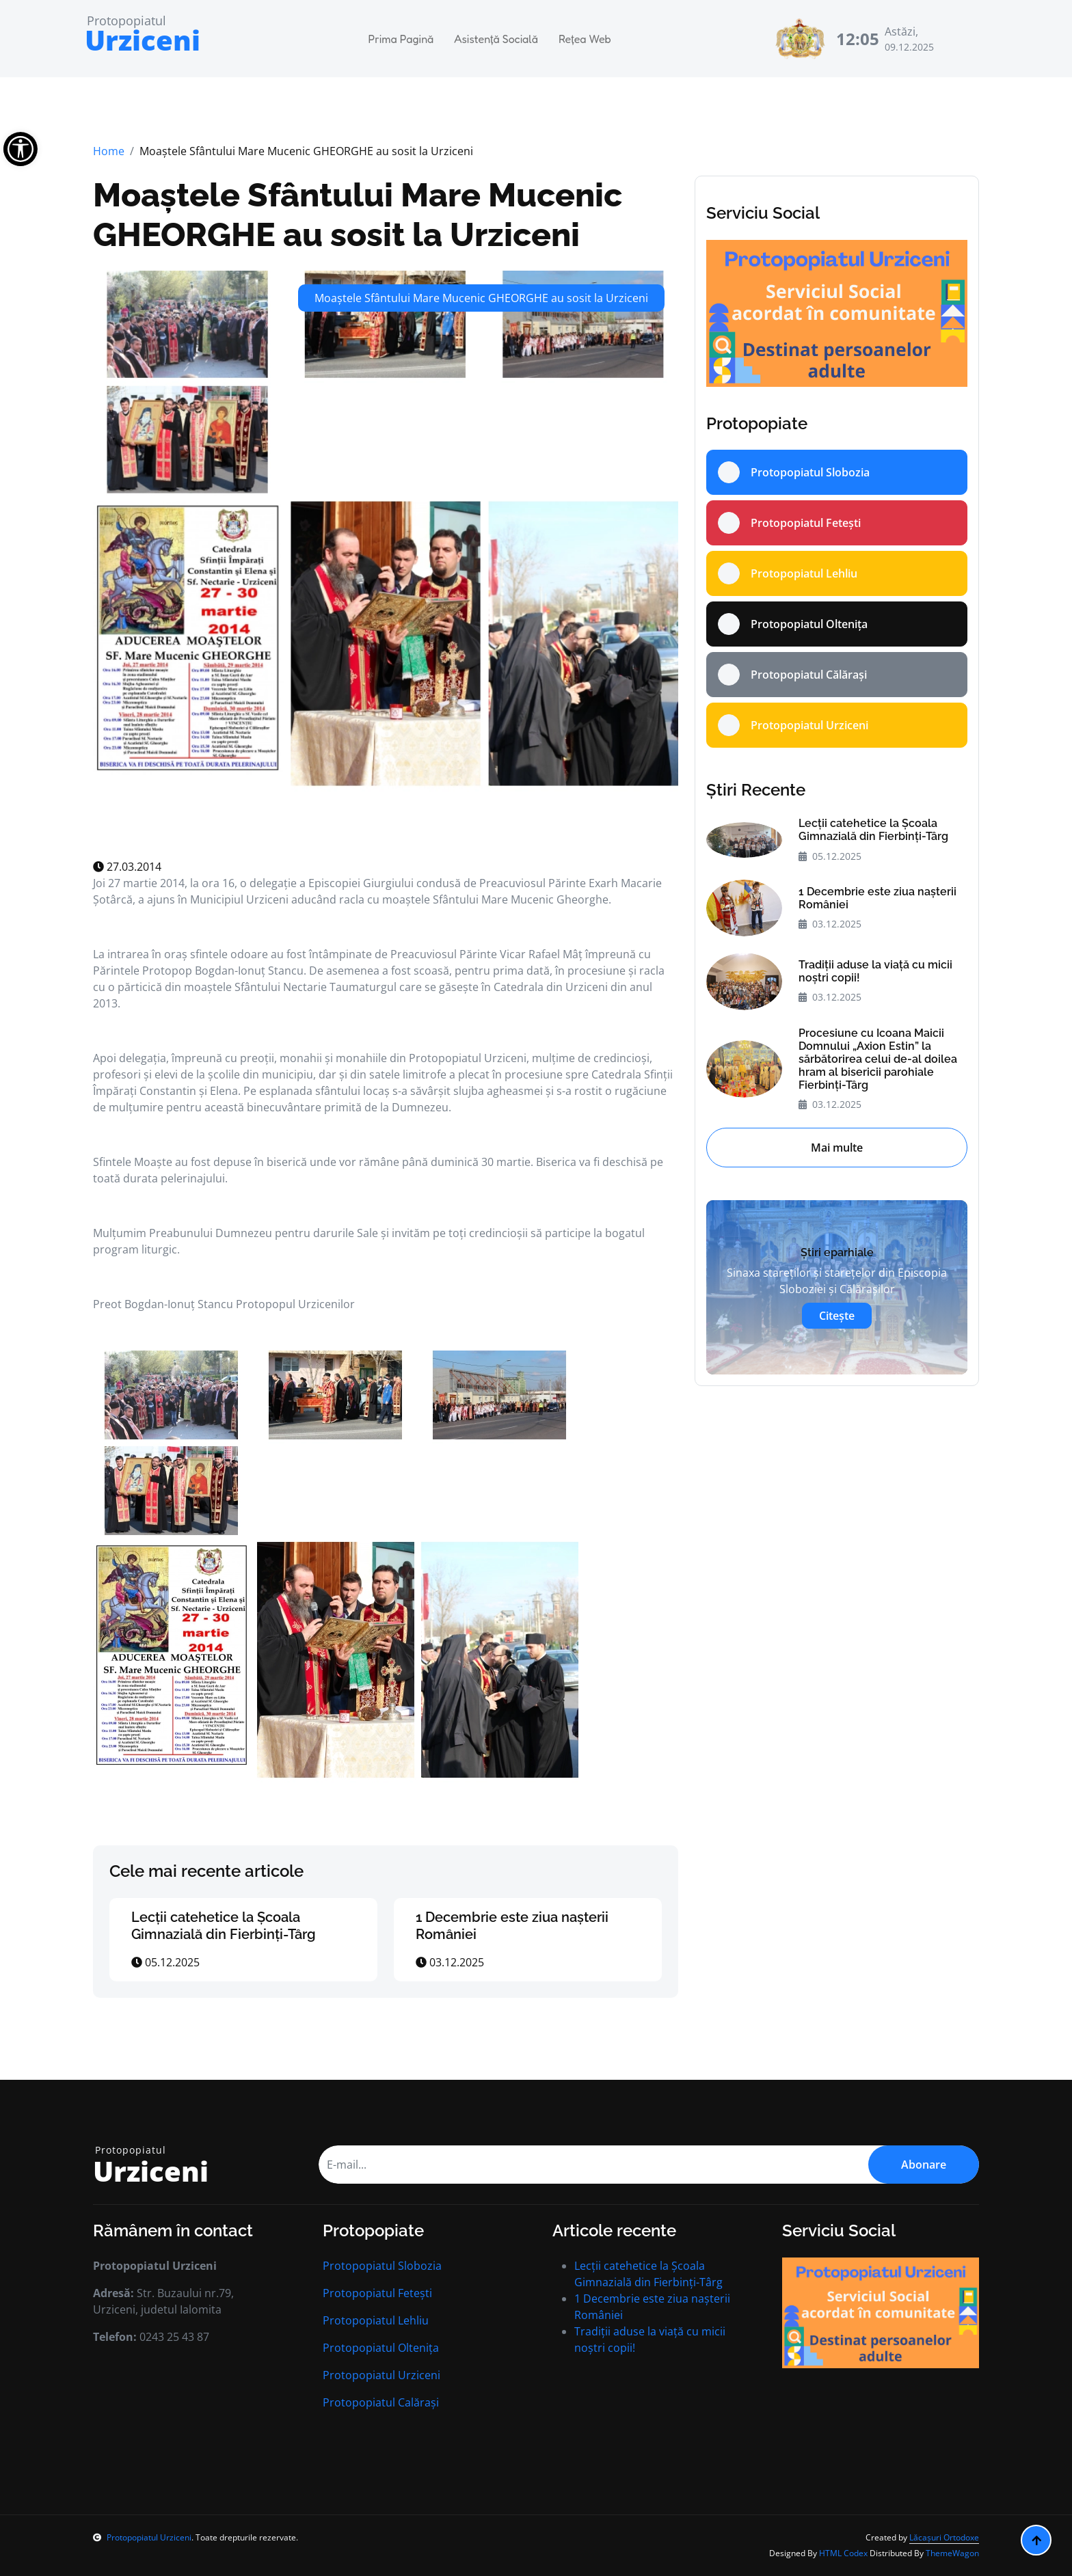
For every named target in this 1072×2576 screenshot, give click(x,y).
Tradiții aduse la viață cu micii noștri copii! (875, 971)
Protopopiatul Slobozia (382, 2265)
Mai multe (837, 1147)
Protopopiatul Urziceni (381, 2375)
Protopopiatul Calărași (381, 2402)
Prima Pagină (401, 39)
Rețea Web (585, 39)
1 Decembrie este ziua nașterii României (877, 898)
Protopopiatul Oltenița (381, 2347)
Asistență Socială (496, 39)
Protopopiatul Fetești (377, 2293)
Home (108, 151)
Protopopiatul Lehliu (376, 2320)
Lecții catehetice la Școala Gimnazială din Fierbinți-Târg (223, 1925)
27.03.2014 (127, 866)
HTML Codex (843, 2553)
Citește (837, 1315)
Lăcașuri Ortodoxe (944, 2537)
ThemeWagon (952, 2553)
